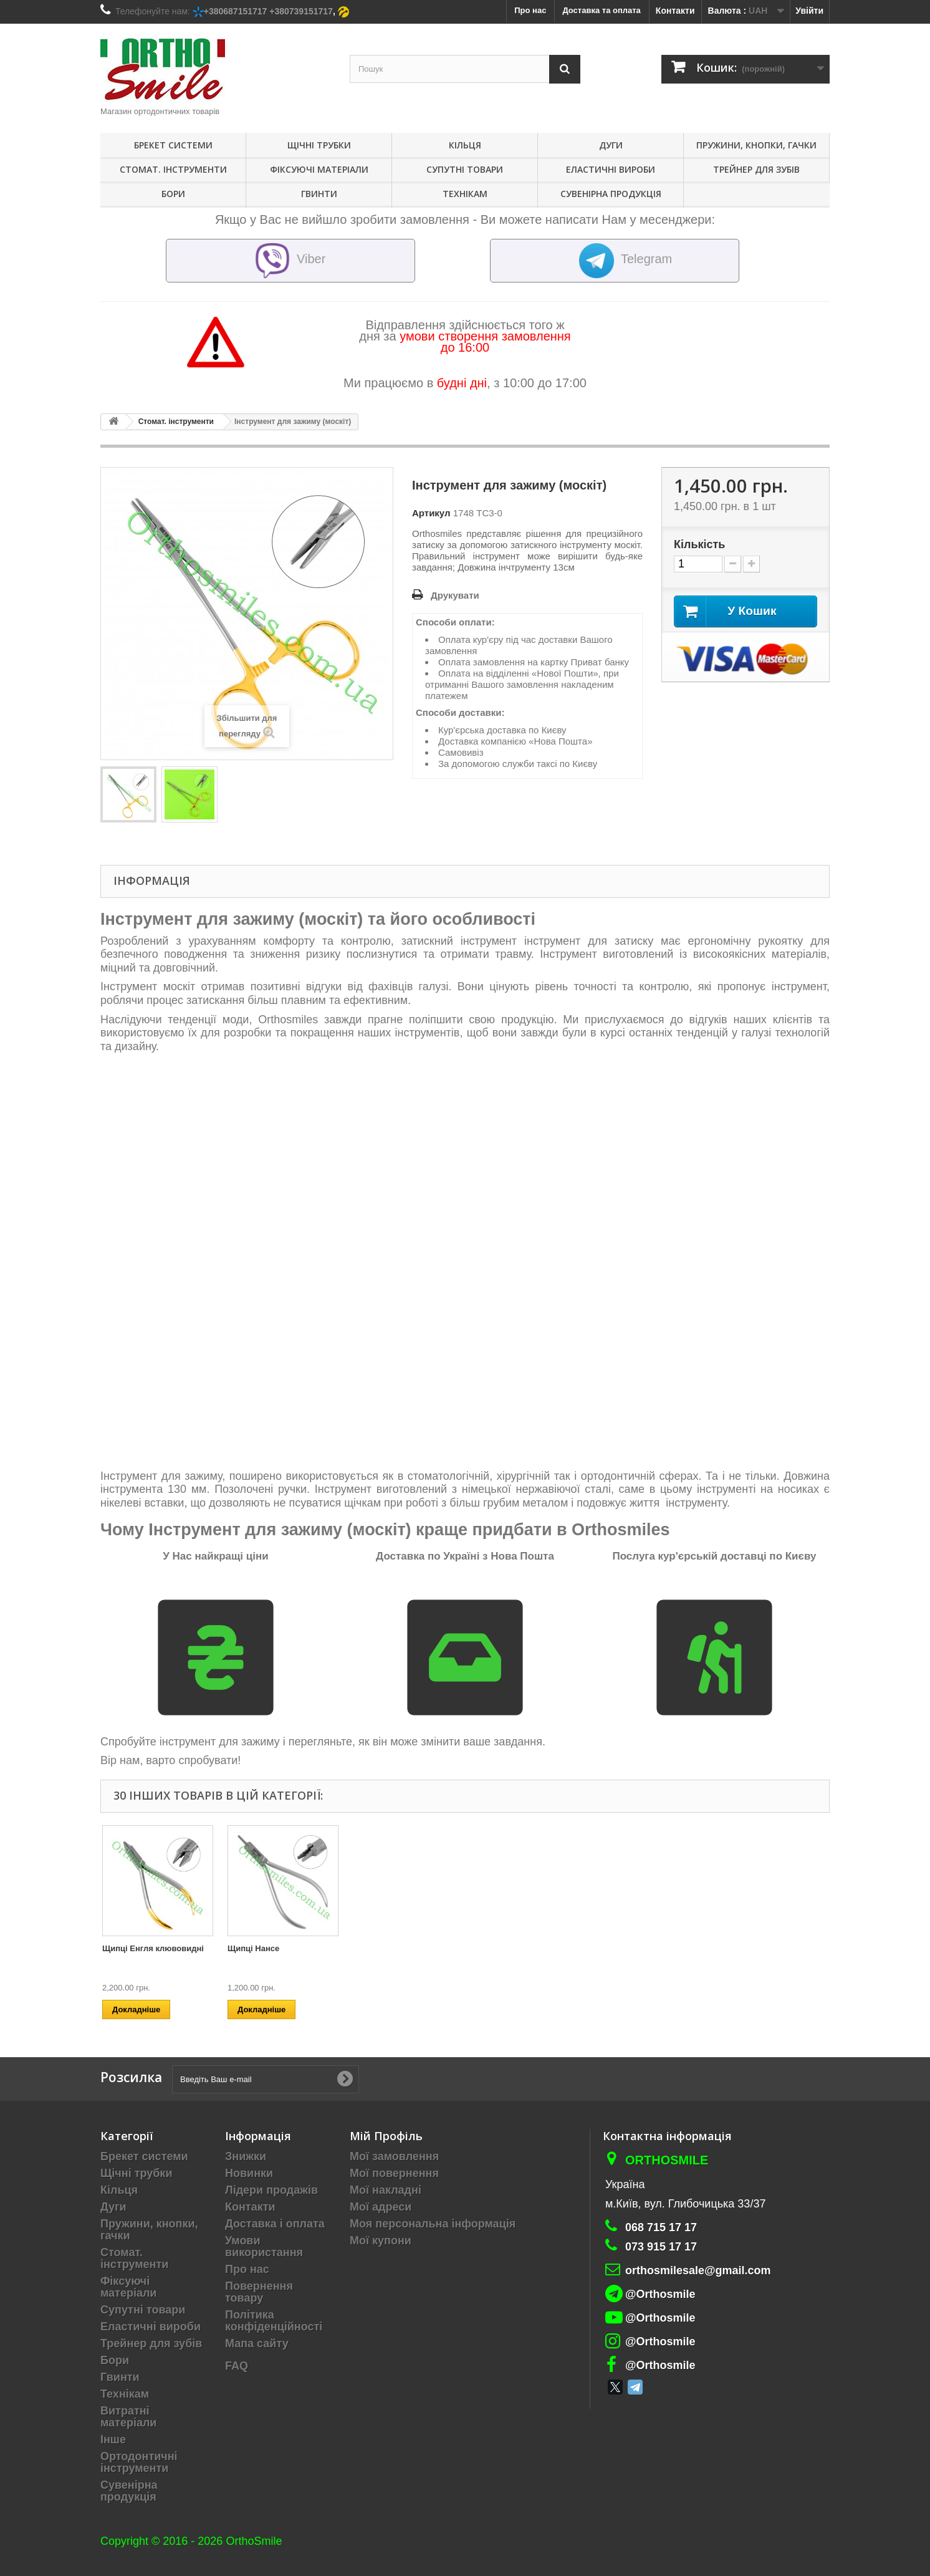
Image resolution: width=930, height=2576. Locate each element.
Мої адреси (380, 2207)
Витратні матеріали (128, 2417)
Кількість (699, 544)
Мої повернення (394, 2173)
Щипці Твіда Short (138, 1948)
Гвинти (319, 194)
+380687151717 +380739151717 (268, 11)
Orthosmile (666, 2160)
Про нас (247, 2269)
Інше (113, 2439)
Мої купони (380, 2240)
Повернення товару (259, 2292)
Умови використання (264, 2246)
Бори (173, 194)
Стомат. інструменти (173, 169)
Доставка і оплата (275, 2223)
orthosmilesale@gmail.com (698, 2270)
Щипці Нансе (754, 1948)
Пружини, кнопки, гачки (756, 145)
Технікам (465, 194)
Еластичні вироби (610, 169)
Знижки (245, 2156)
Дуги (611, 145)
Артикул (431, 513)
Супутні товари (464, 169)
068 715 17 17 (661, 2227)
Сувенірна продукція (610, 194)
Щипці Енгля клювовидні (654, 1948)
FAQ (236, 2366)
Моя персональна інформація (432, 2223)
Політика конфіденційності (273, 2320)
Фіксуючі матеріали (319, 169)
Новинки (249, 2173)
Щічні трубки (319, 145)
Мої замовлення (394, 2156)
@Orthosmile (660, 2294)
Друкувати (455, 595)
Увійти (809, 11)
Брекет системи (173, 145)
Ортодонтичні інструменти (139, 2462)
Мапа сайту (257, 2343)
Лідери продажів (271, 2190)
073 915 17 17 (661, 2247)
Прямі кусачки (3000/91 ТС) (281, 1948)
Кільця (465, 145)
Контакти (675, 11)
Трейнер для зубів (756, 169)
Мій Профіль (386, 2135)
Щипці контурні (384, 1948)
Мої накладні (385, 2190)
